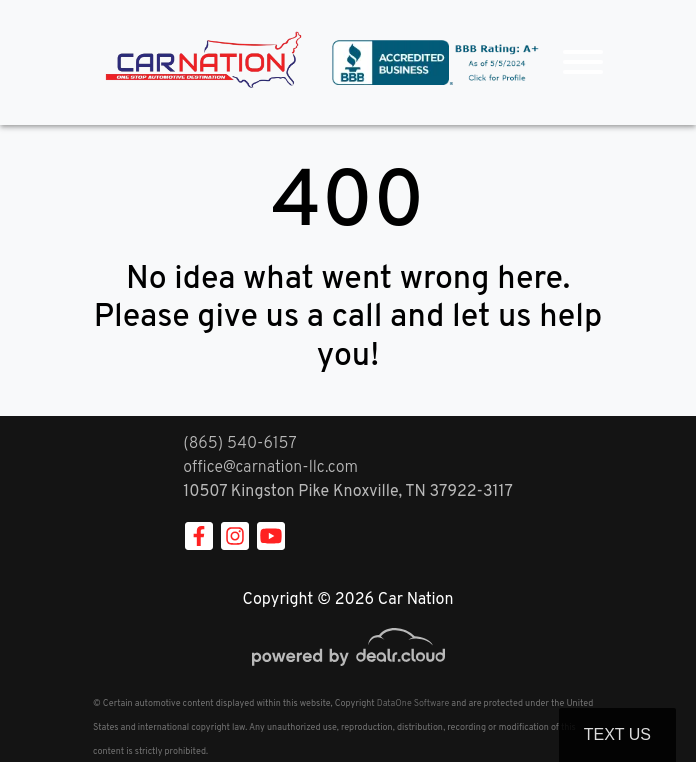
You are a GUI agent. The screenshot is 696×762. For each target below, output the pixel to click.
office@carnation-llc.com (270, 468)
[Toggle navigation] (583, 62)
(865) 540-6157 (239, 444)
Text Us (617, 734)
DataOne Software (413, 703)
